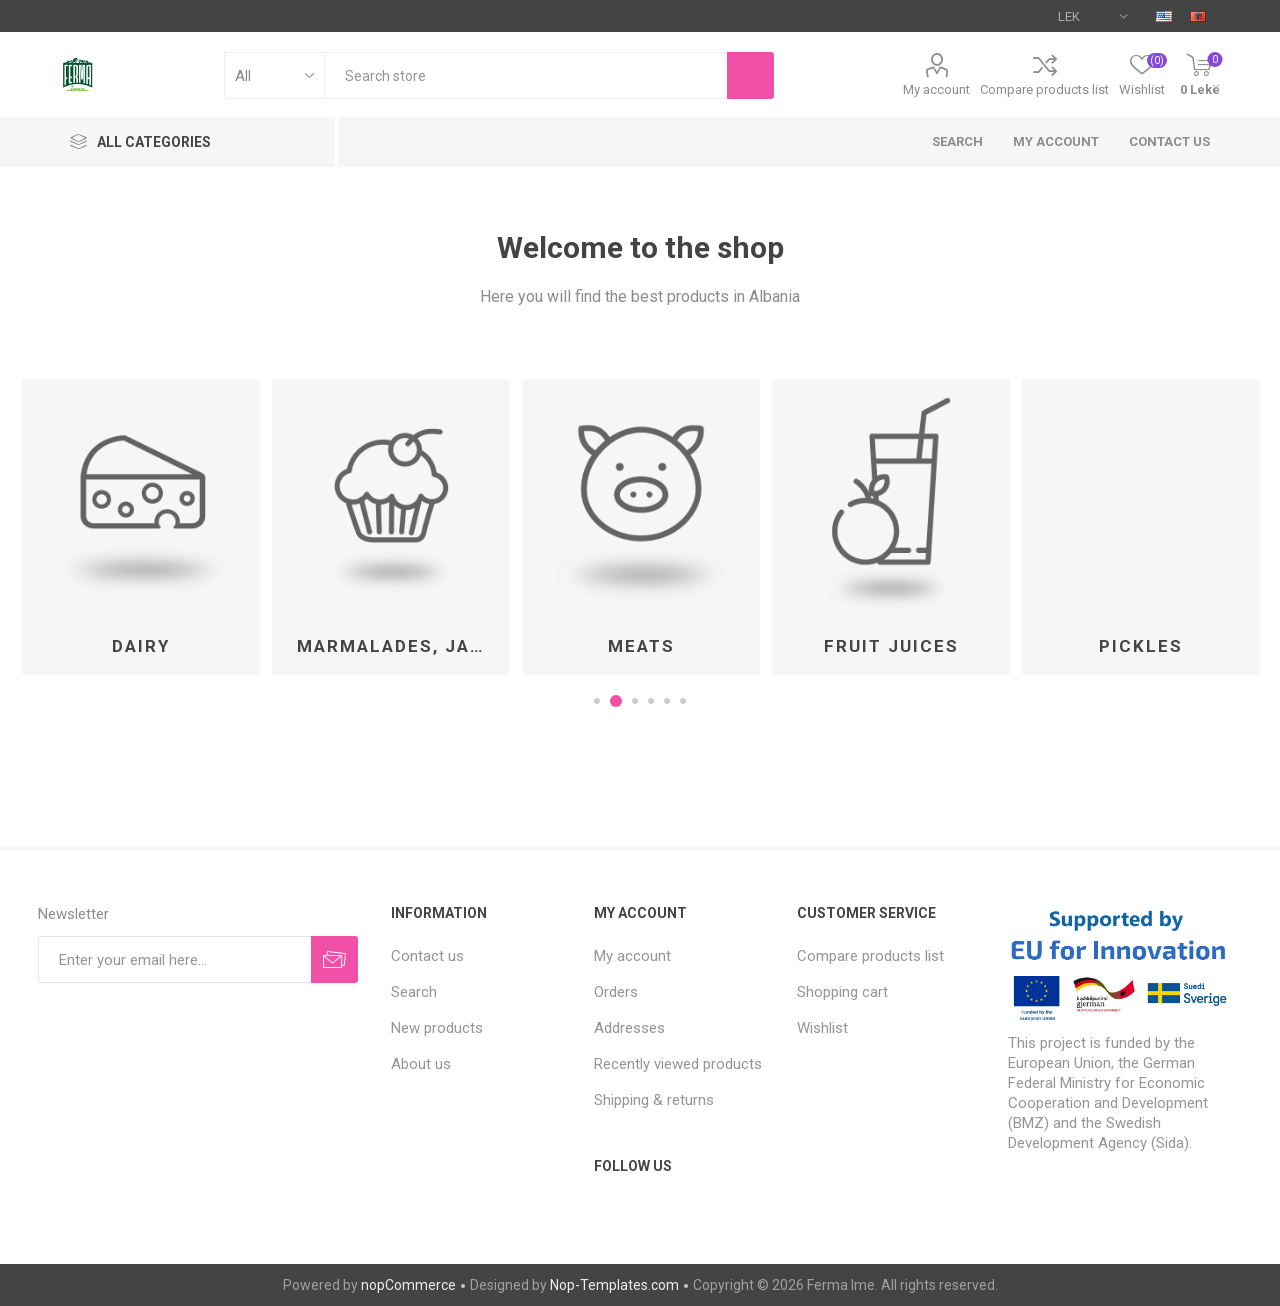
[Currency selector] (1092, 16)
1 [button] (600, 701)
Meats (641, 646)
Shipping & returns (654, 1100)
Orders (616, 992)
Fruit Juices (891, 646)
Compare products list (1044, 89)
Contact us (1169, 141)
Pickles (1141, 646)
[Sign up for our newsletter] (174, 959)
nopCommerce (408, 1285)
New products (437, 1028)
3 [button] (635, 701)
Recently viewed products (678, 1064)
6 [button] (683, 701)
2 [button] (619, 701)
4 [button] (651, 701)
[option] (141, 527)
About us (421, 1064)
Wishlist (822, 1028)
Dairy (141, 646)
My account (936, 89)
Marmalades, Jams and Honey (398, 646)
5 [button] (667, 701)
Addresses (629, 1028)
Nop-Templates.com (614, 1285)
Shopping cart (842, 992)
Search (957, 141)
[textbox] (525, 75)
